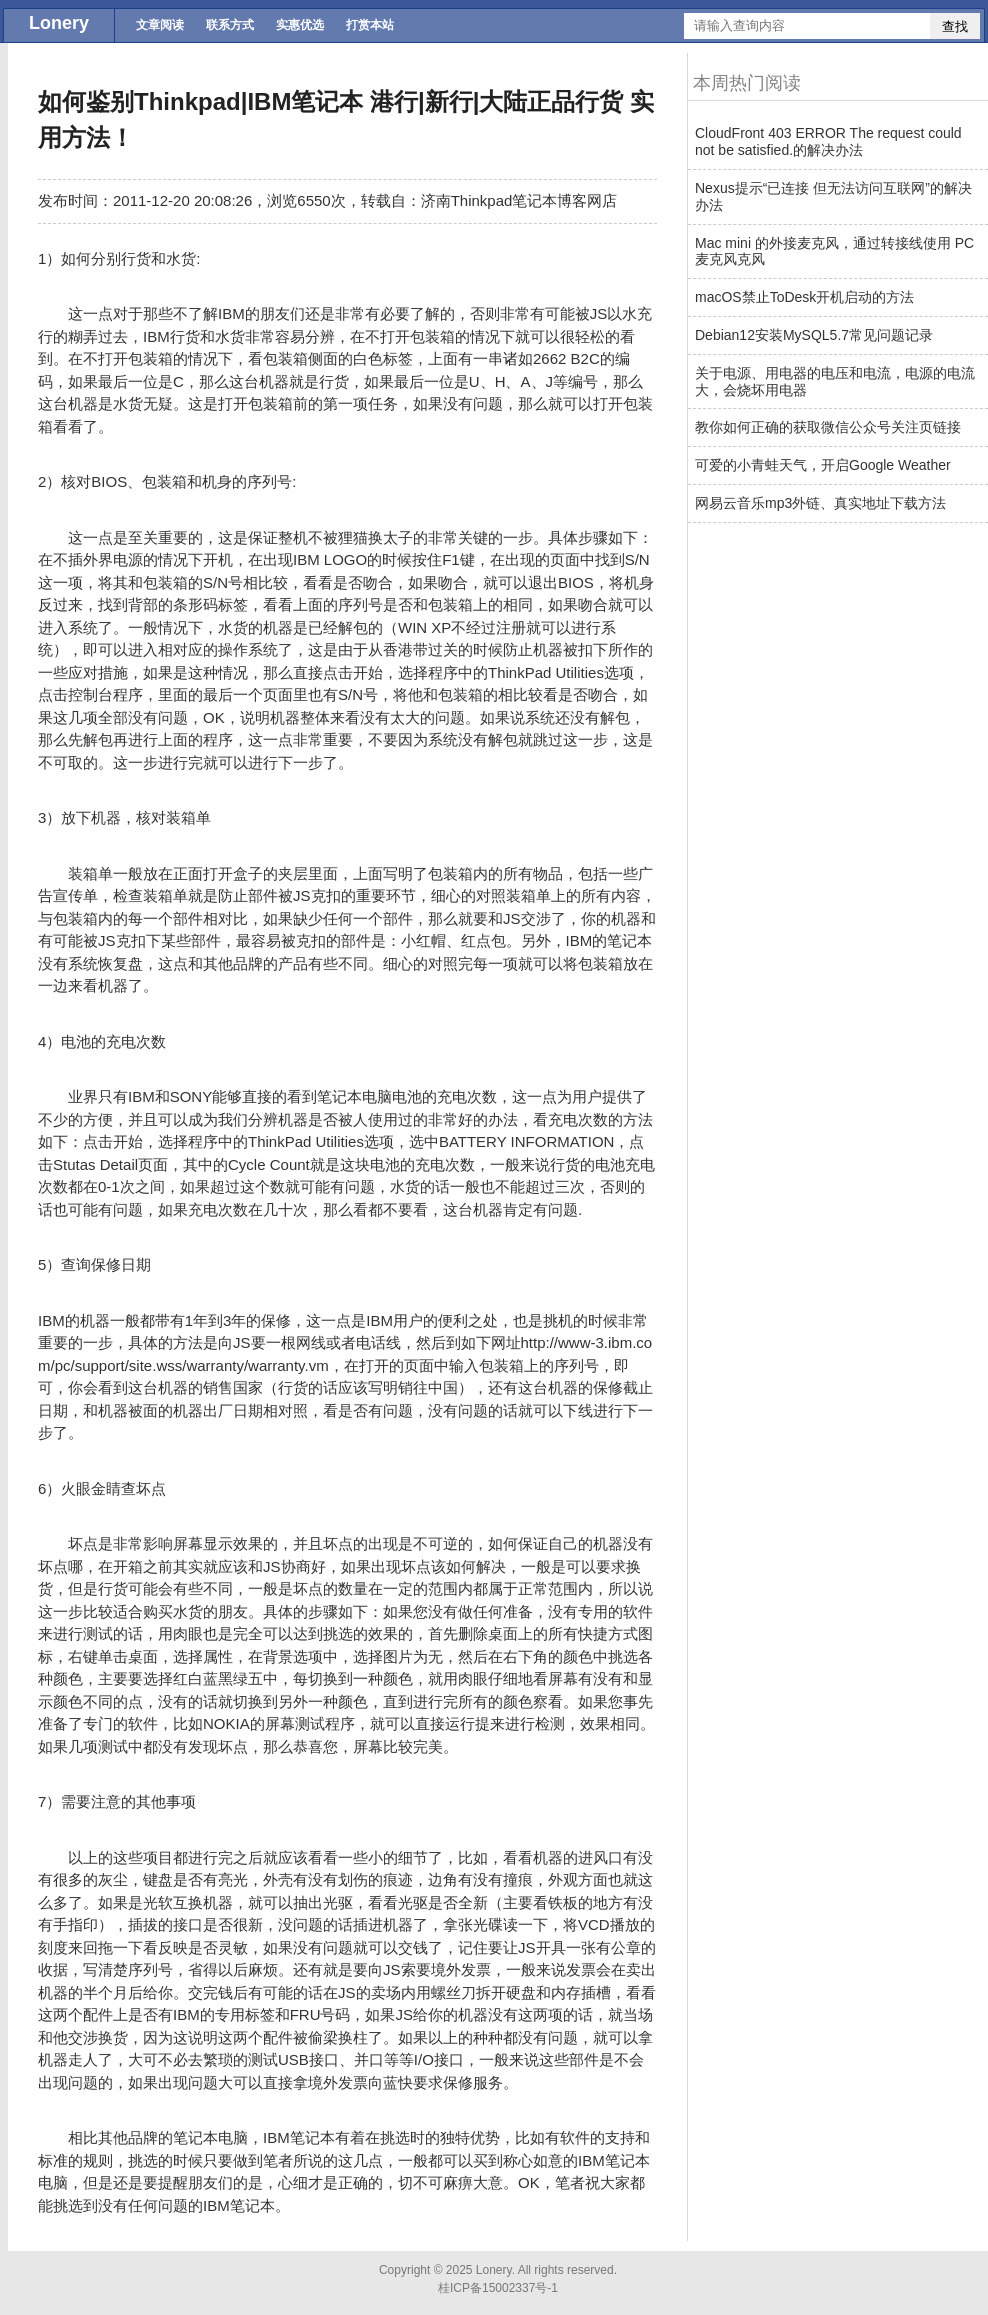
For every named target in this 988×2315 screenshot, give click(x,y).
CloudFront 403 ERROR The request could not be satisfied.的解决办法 (828, 141)
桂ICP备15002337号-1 (498, 2288)
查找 (955, 26)
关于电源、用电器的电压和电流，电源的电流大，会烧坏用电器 (835, 381)
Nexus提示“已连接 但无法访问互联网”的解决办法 (833, 196)
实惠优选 (300, 25)
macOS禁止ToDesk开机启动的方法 (804, 297)
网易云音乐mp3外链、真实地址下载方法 (820, 503)
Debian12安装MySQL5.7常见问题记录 (814, 335)
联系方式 (230, 25)
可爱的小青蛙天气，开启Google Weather (823, 465)
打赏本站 (370, 25)
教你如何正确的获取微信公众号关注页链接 (828, 427)
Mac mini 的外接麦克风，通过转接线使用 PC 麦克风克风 (834, 251)
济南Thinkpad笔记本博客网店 (519, 200)
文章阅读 (160, 25)
